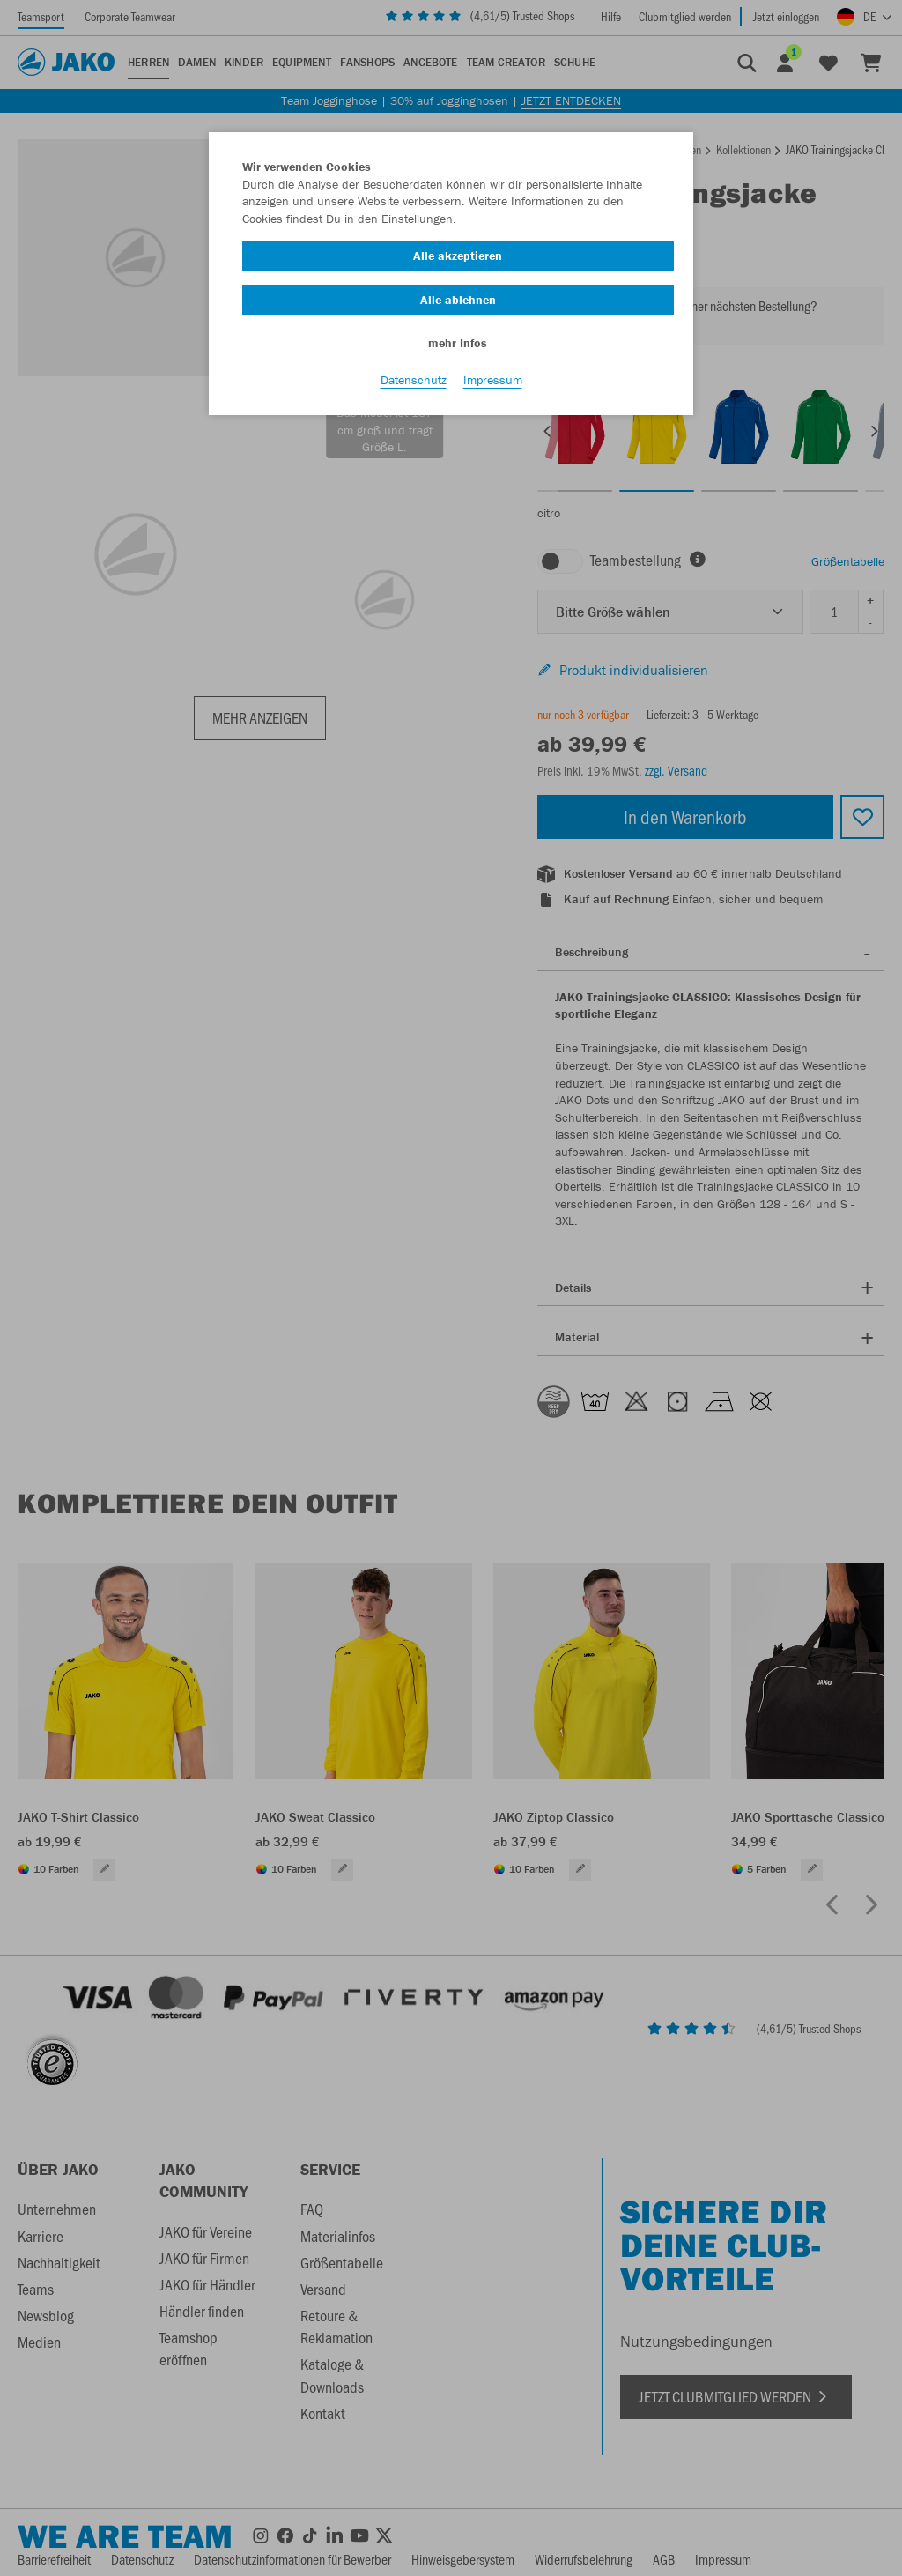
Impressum (492, 380)
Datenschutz (414, 380)
